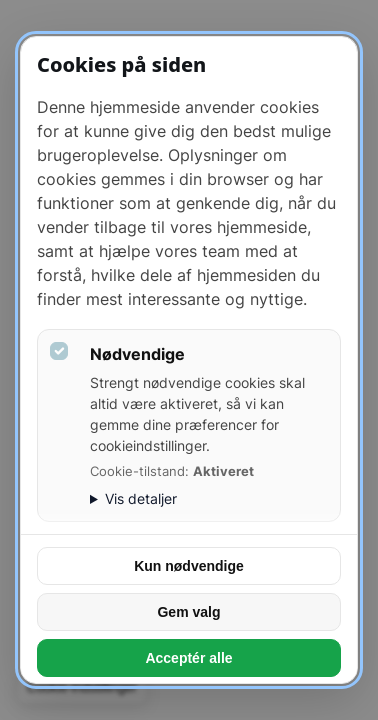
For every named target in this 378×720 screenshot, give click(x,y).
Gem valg (188, 612)
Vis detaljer (141, 498)
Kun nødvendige (189, 566)
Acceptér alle (188, 658)
